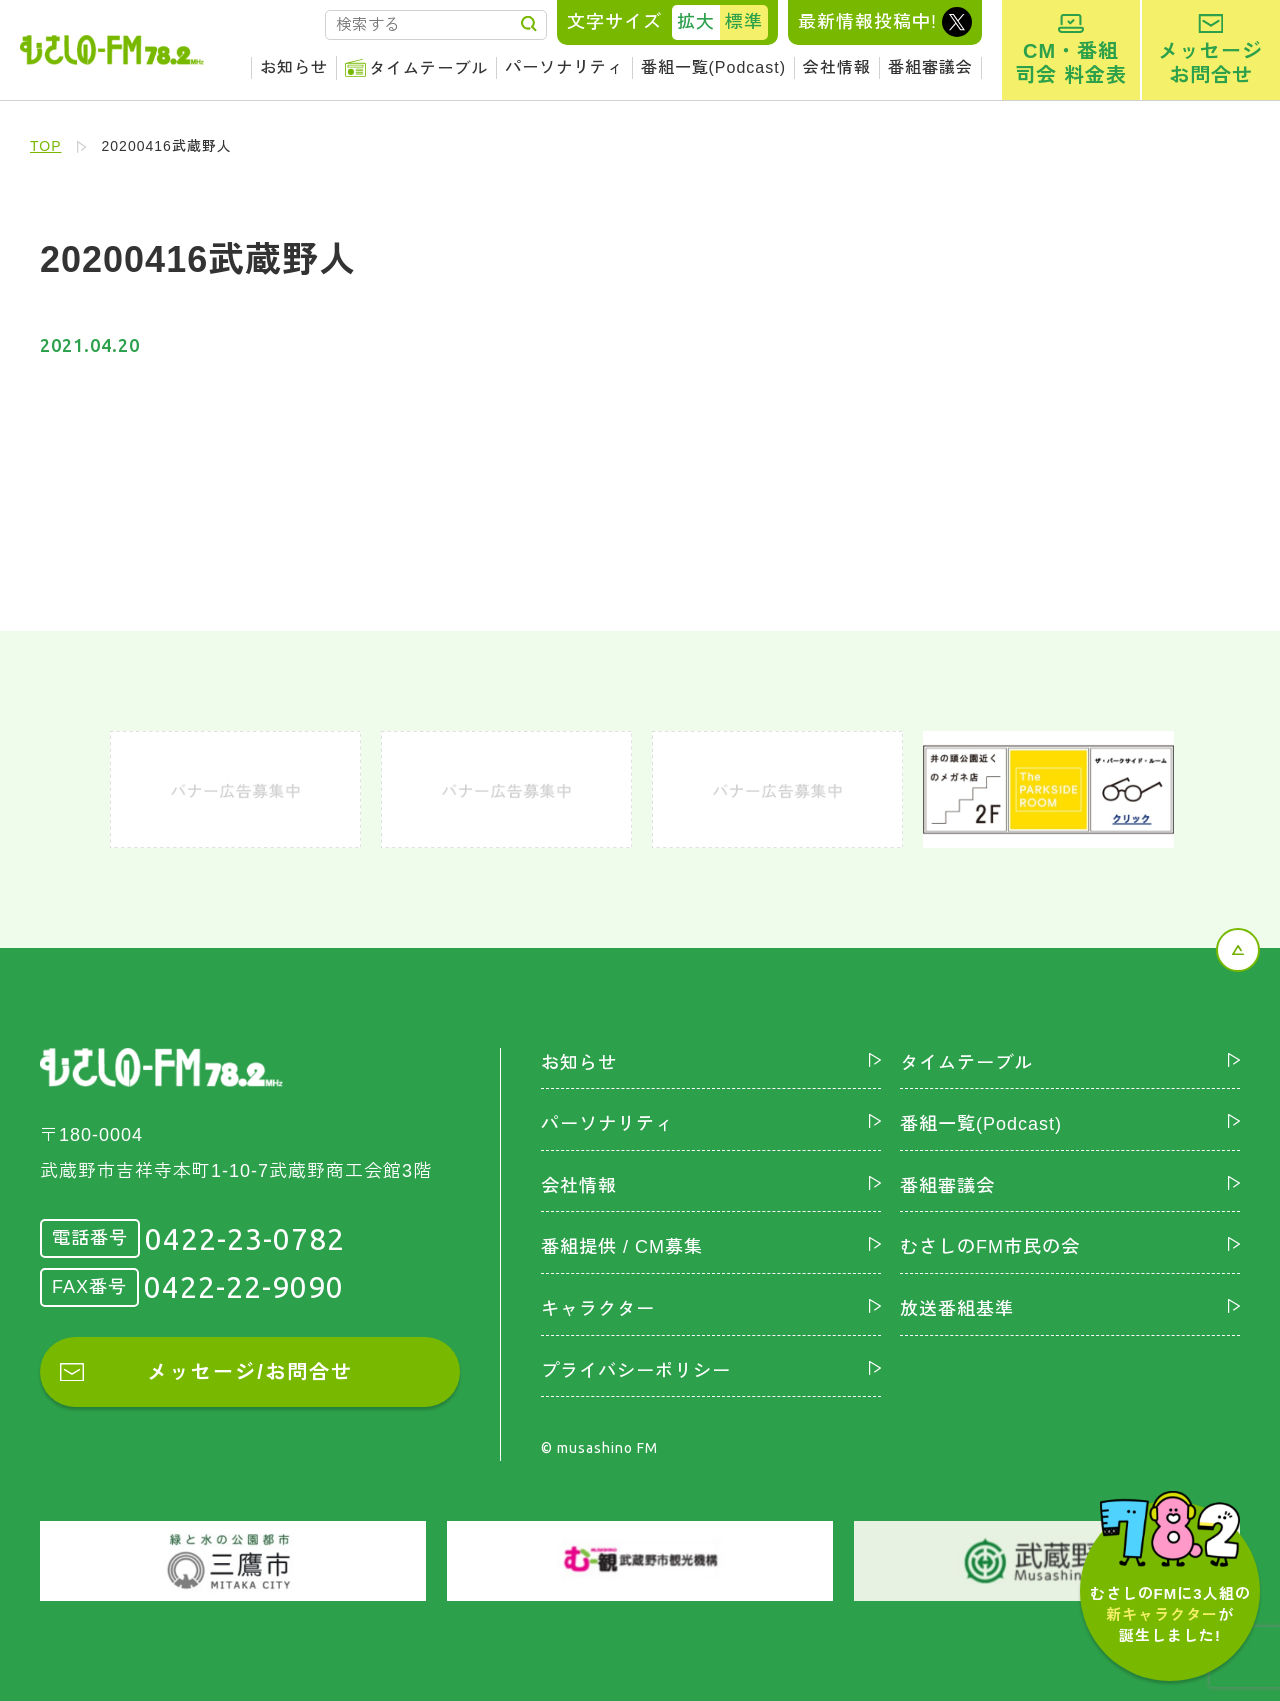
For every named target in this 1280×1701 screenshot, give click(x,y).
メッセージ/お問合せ (250, 1372)
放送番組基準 (957, 1309)
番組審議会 (930, 67)
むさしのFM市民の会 (990, 1247)
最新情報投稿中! (867, 22)
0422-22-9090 (244, 1287)
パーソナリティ (564, 67)
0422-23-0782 (245, 1239)
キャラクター (598, 1309)
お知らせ (294, 67)
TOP (46, 146)
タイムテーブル (428, 68)
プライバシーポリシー (636, 1371)
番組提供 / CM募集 (622, 1247)
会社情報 (837, 67)
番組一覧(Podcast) (713, 67)
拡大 (696, 22)
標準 (744, 22)
